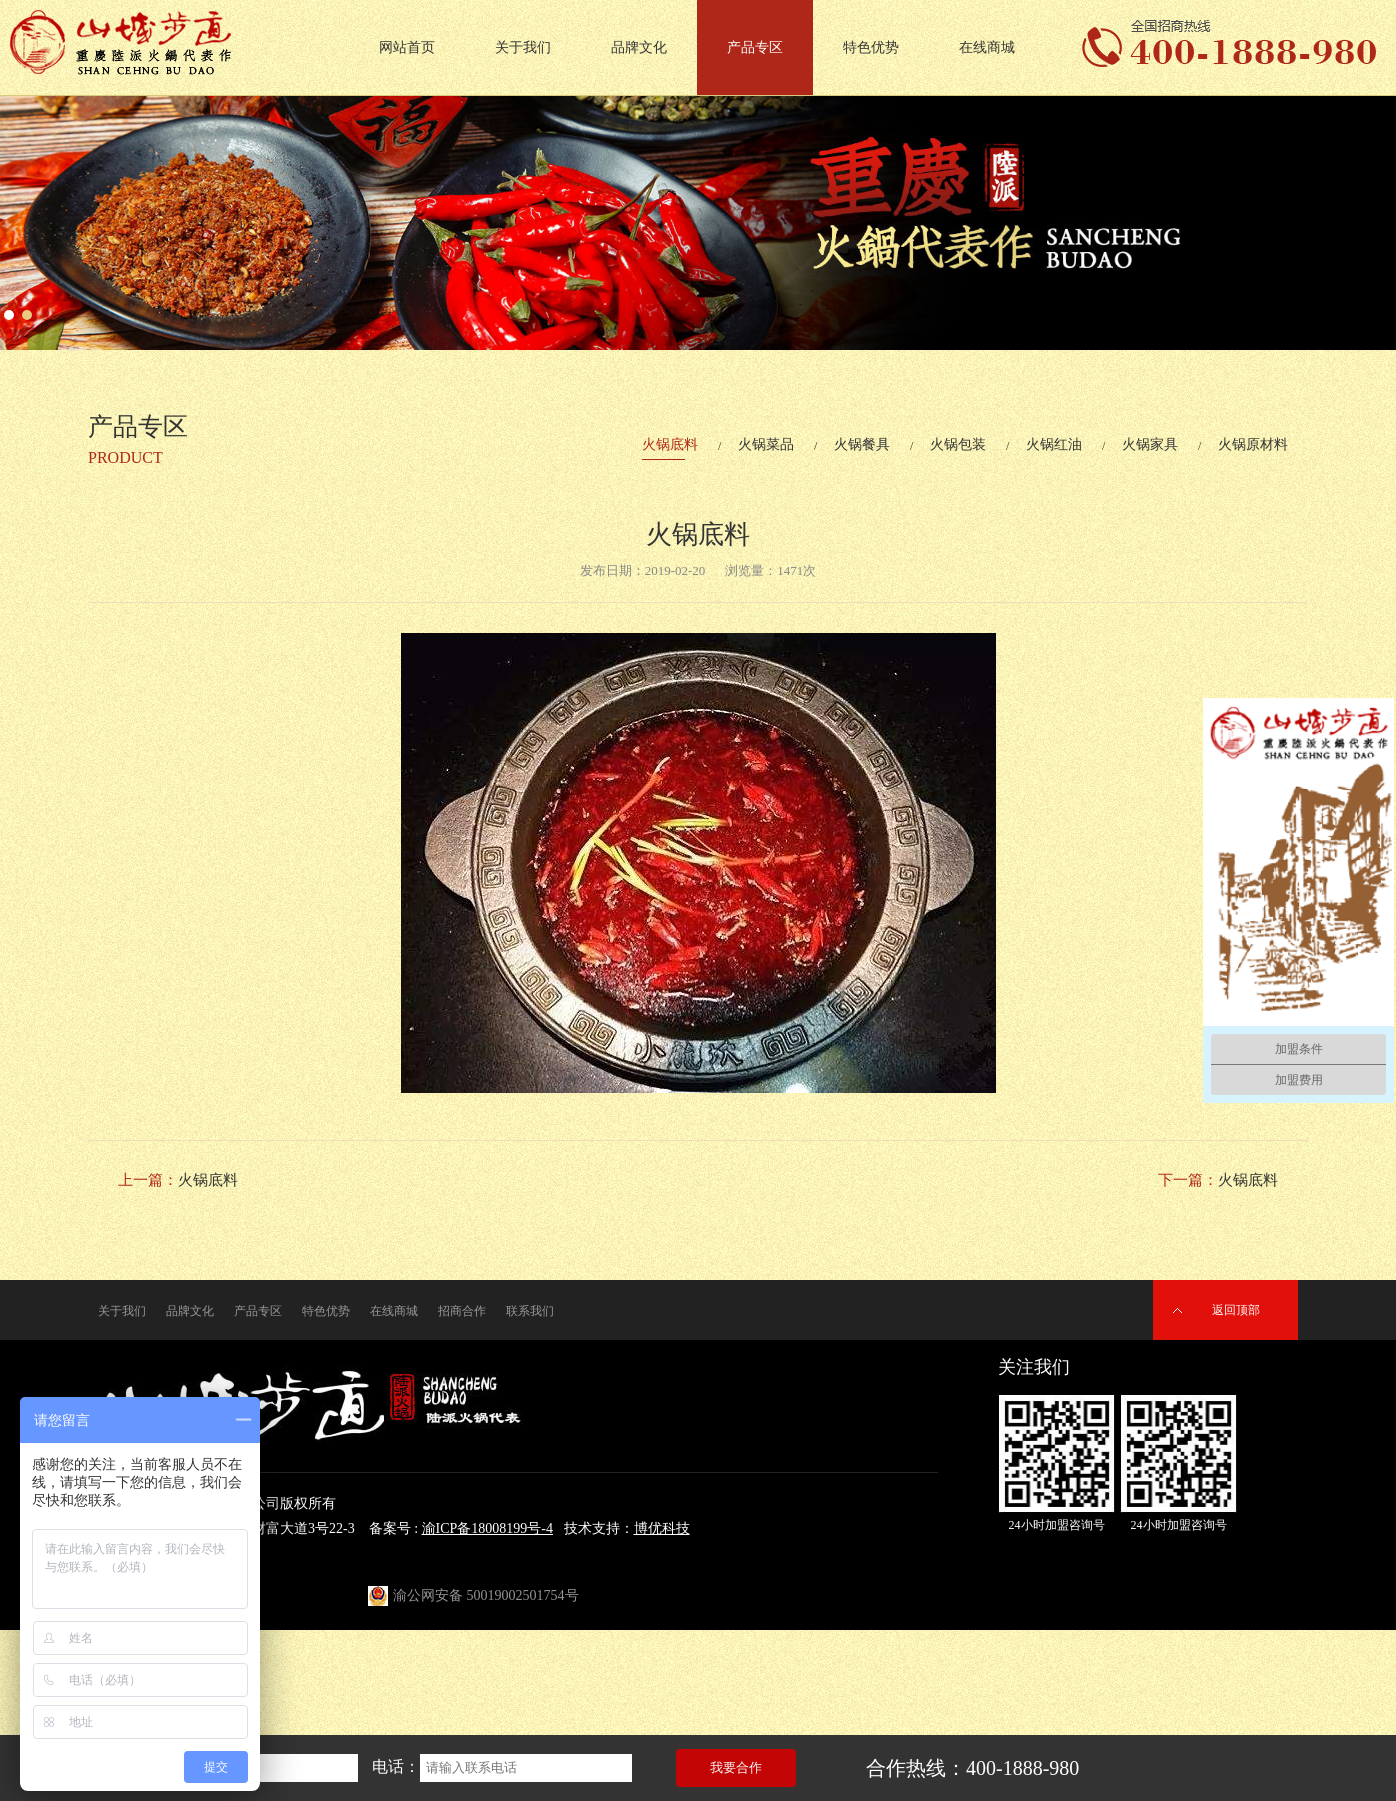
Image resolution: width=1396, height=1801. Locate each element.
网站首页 (407, 47)
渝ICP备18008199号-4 (487, 1528)
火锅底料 (670, 444)
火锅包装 (958, 444)
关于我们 (523, 47)
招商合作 (462, 1311)
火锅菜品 (766, 444)
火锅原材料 (1253, 444)
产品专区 (755, 47)
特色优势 (871, 47)
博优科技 (662, 1528)
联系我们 (530, 1311)
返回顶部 (1236, 1310)
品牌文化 (639, 47)
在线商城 (987, 47)
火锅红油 (1054, 444)
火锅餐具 (862, 444)
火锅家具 (1150, 444)
